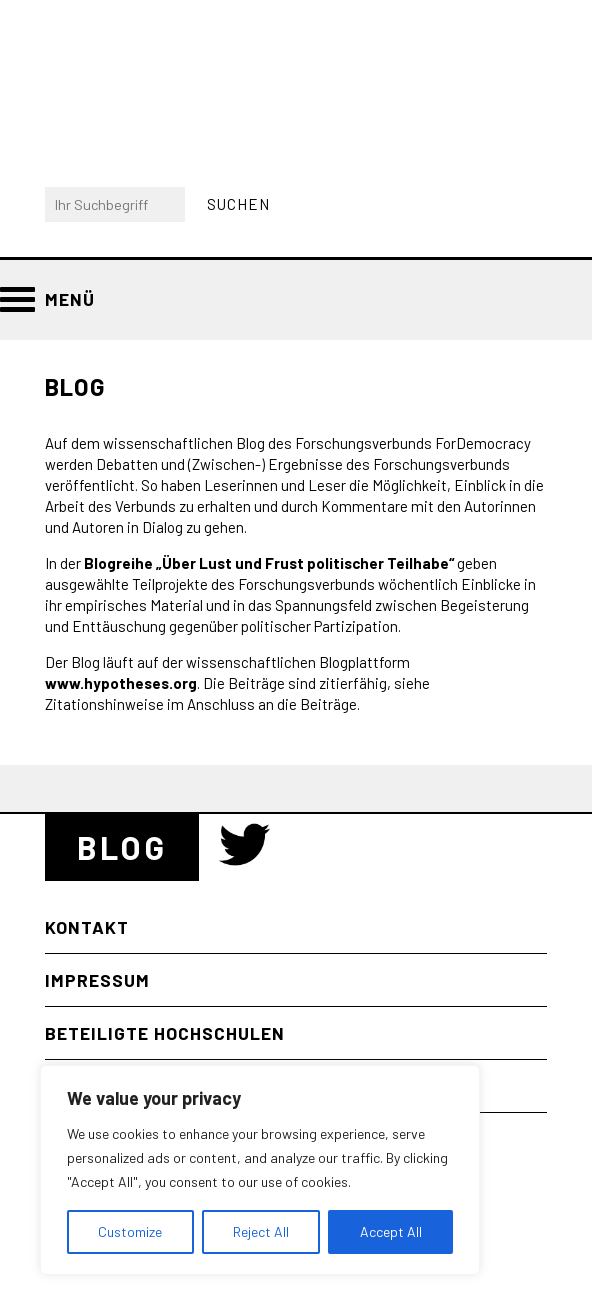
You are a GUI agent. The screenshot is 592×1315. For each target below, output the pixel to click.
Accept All (391, 1231)
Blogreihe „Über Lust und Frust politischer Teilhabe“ (269, 563)
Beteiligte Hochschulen (165, 1033)
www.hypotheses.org (121, 683)
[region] (260, 1170)
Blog (122, 847)
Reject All (261, 1231)
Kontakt (87, 927)
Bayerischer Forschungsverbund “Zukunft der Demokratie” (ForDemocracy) (157, 75)
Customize (130, 1231)
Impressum (97, 980)
